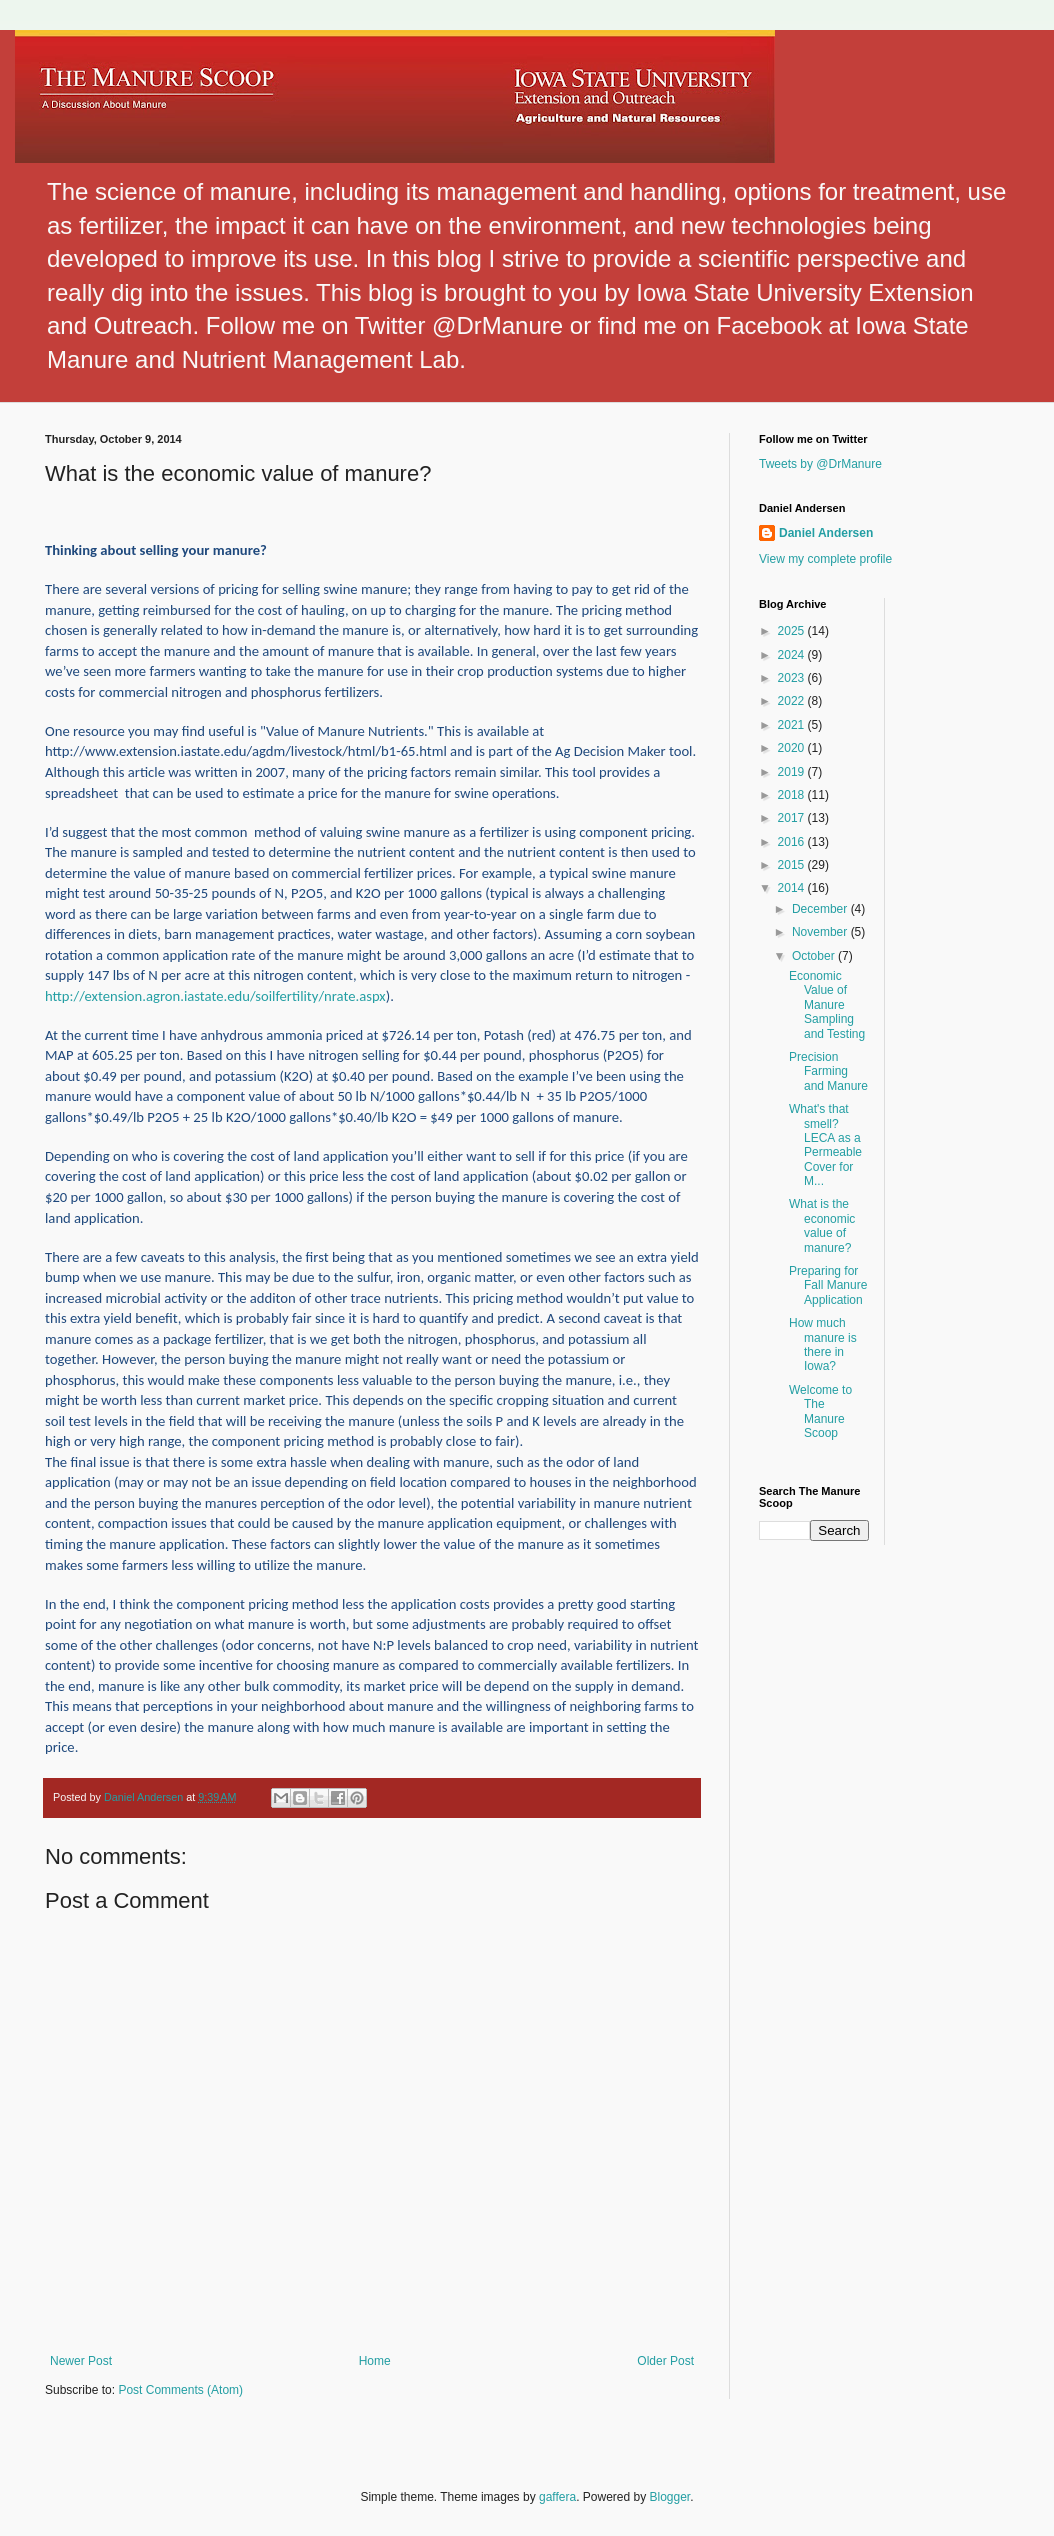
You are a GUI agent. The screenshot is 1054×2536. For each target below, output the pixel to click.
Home (375, 2361)
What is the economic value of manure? (822, 1225)
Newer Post (81, 2361)
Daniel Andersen (826, 533)
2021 (793, 725)
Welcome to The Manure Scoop (820, 1411)
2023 (793, 678)
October (815, 956)
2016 (793, 842)
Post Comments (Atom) (180, 2390)
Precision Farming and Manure (828, 1071)
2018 (793, 795)
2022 (793, 701)
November (821, 932)
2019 (793, 772)
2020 (793, 748)
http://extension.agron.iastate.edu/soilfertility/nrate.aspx (215, 996)
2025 (793, 631)
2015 (793, 865)
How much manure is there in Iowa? (823, 1344)
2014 (793, 888)
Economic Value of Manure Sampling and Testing (827, 1005)
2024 (793, 655)
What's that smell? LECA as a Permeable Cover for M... (825, 1145)
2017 (793, 818)
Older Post (665, 2361)
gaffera (557, 2497)
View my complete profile (825, 559)
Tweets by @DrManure (820, 464)
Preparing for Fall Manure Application (828, 1285)
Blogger (670, 2497)
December (821, 909)
